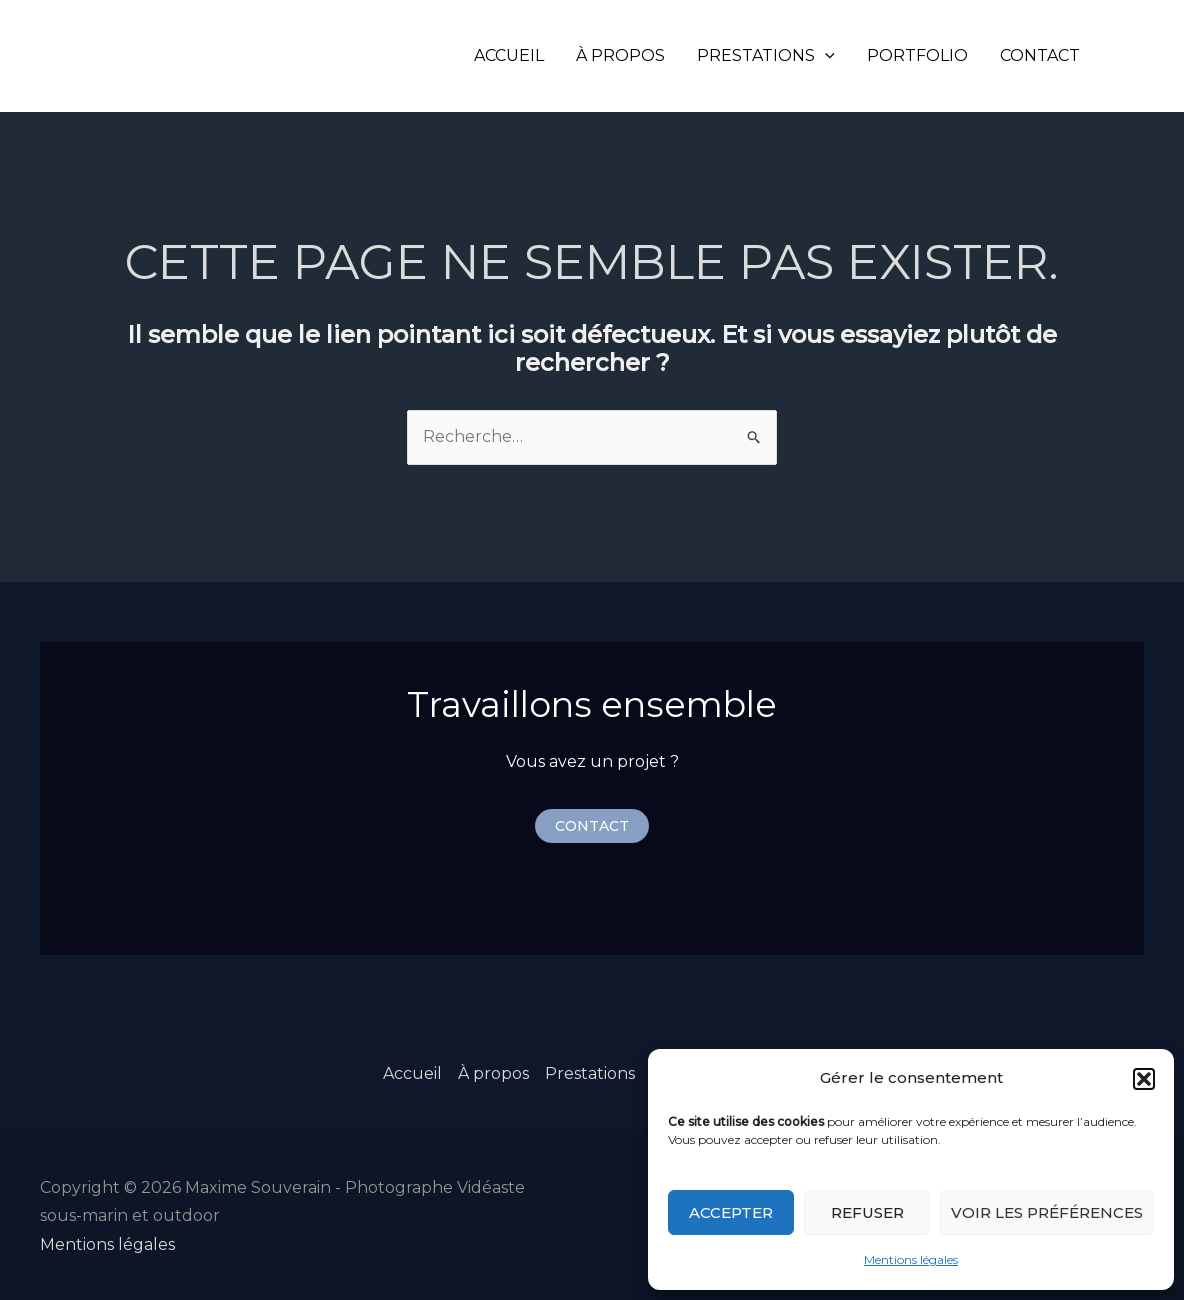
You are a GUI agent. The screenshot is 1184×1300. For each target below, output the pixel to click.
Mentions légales (911, 1259)
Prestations (766, 55)
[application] (825, 55)
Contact (1040, 55)
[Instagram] (1125, 56)
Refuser (867, 1212)
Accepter (731, 1212)
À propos (620, 55)
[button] (1144, 1079)
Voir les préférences (1047, 1212)
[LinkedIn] (1155, 56)
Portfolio (917, 55)
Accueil (509, 55)
